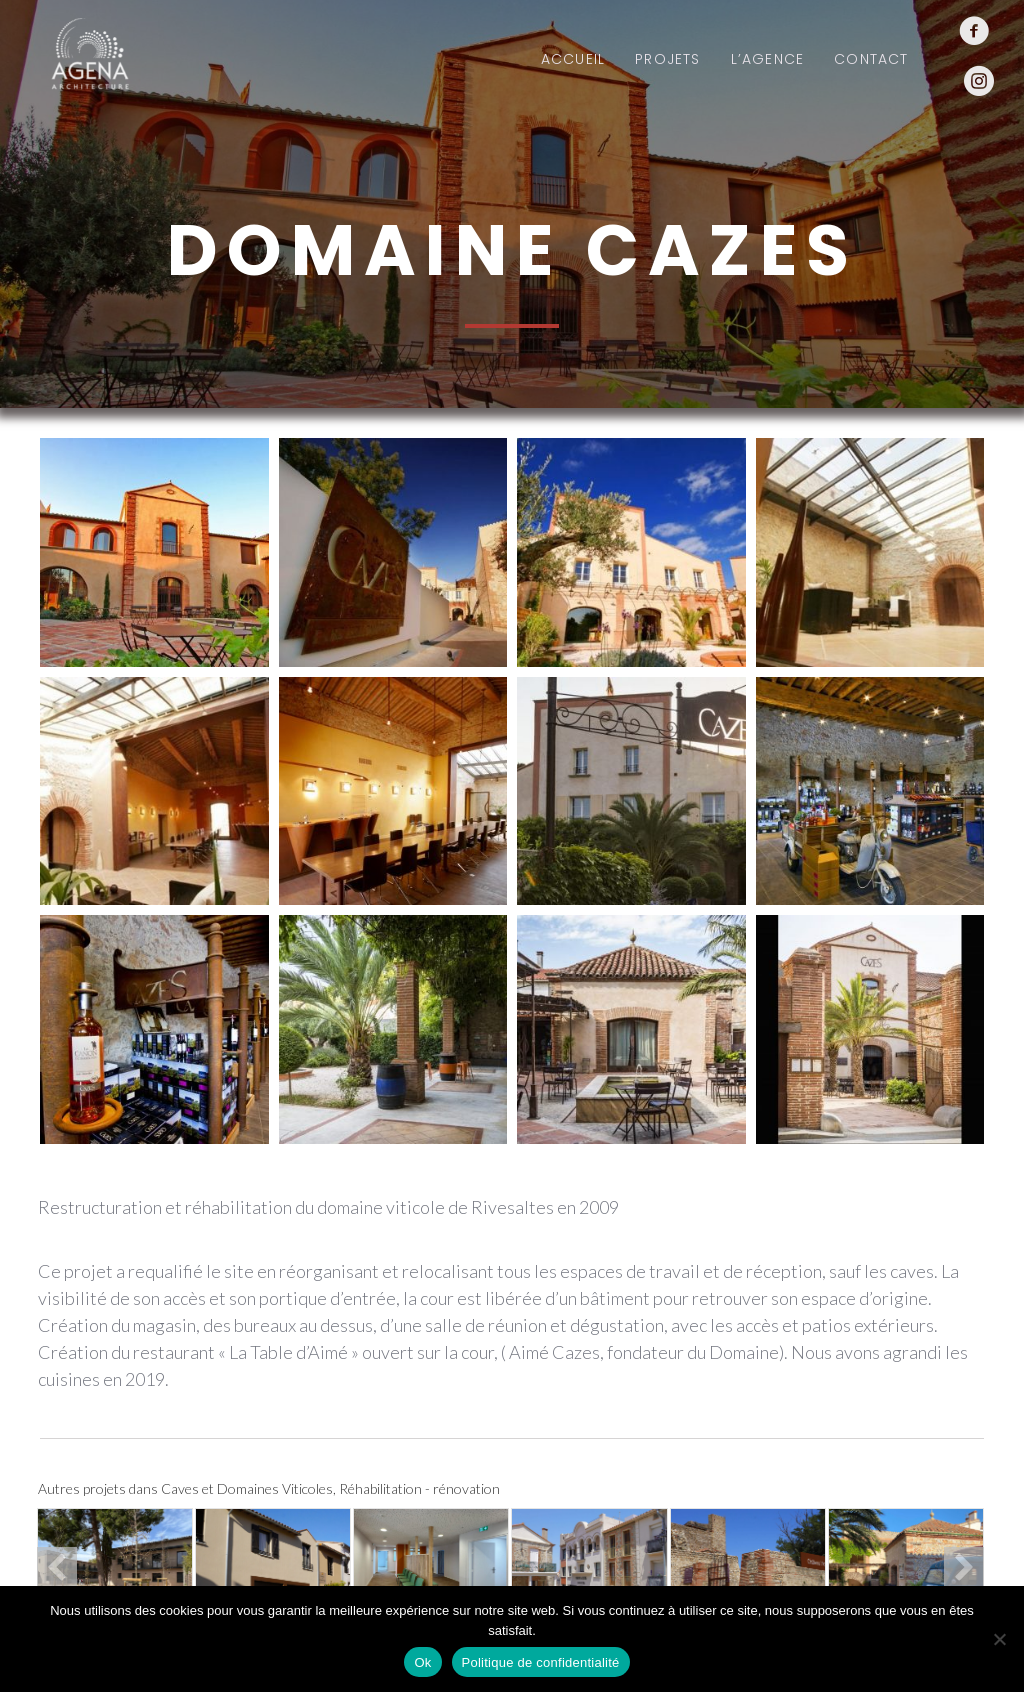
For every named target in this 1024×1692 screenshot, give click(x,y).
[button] (57, 1567)
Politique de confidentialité (541, 1662)
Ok (422, 1662)
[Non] (999, 1639)
